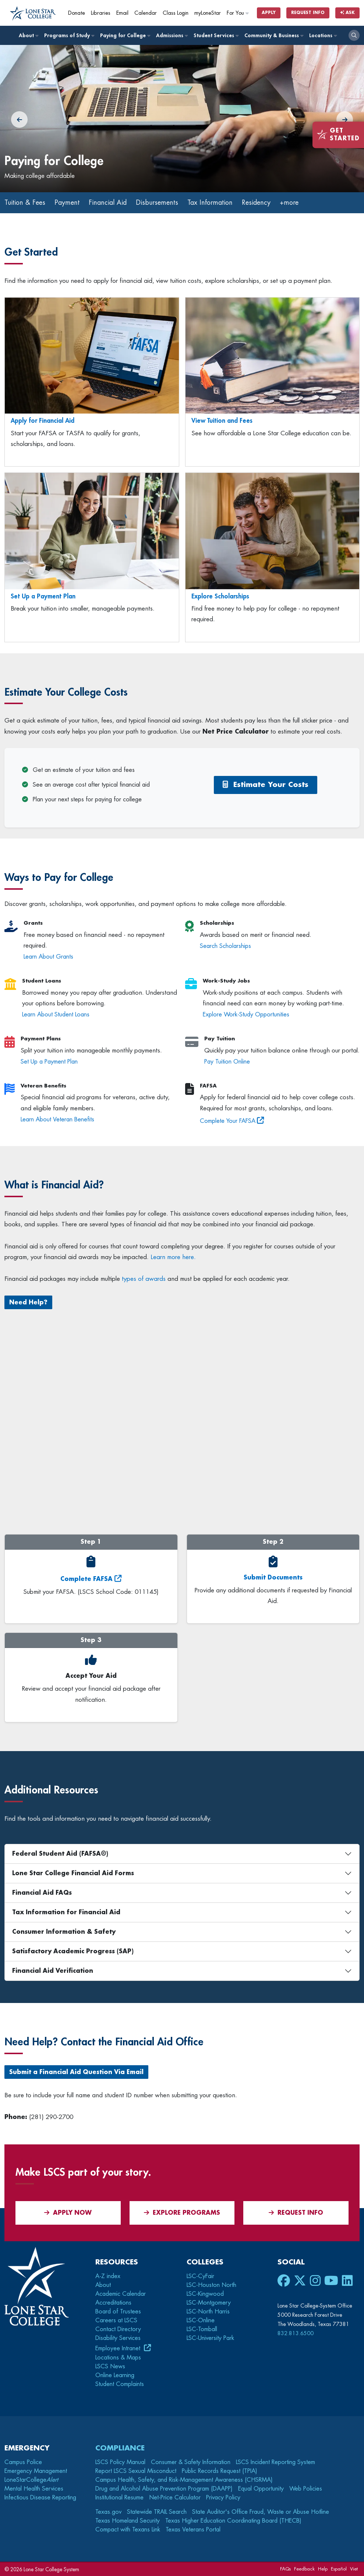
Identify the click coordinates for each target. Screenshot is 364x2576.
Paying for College (125, 35)
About (28, 35)
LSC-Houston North (211, 2285)
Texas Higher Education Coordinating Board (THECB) (233, 2521)
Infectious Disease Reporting (40, 2498)
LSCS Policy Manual (120, 2462)
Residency (256, 202)
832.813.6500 (296, 2333)
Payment (66, 202)
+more (289, 202)
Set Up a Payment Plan (43, 596)
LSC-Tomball (202, 2329)
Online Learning (114, 2375)
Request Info (308, 13)
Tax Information (210, 202)
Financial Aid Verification (52, 1971)
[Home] (33, 13)
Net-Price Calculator (175, 2498)
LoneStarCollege (31, 2480)
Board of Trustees (118, 2312)
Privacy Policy (223, 2498)
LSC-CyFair (200, 2276)
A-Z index (107, 2276)
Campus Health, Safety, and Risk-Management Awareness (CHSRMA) (184, 2480)
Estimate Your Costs (265, 784)
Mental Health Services (33, 2489)
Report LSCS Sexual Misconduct (135, 2471)
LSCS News (110, 2366)
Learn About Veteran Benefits (57, 1119)
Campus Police (23, 2462)
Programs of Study (69, 35)
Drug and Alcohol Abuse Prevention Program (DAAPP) (164, 2489)
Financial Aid (108, 202)
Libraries (100, 13)
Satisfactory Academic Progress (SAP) (73, 1951)
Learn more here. (173, 1257)
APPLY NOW (68, 2213)
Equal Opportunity (261, 2489)
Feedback (304, 2568)
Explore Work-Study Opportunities (246, 1015)
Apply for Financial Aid (42, 421)
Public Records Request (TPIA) (219, 2471)
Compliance (120, 2448)
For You (238, 13)
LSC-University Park (210, 2338)
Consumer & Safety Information (190, 2462)
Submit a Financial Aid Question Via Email (76, 2072)
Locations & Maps (118, 2358)
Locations (322, 35)
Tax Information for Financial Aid (66, 1912)
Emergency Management (35, 2471)
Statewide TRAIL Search (157, 2512)
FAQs (285, 2568)
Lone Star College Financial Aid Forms (73, 1873)
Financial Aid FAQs (42, 1893)
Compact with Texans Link (127, 2530)
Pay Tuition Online (227, 1062)
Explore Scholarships (220, 596)
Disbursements (157, 202)
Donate (76, 13)
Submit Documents (273, 1578)
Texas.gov (108, 2512)
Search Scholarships (225, 946)
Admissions (171, 35)
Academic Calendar (120, 2294)
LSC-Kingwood (205, 2294)
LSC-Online (201, 2320)
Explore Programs (182, 2213)
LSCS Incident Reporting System (275, 2462)
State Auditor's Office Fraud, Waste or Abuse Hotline (260, 2512)
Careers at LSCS (116, 2320)
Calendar (145, 13)
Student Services (216, 35)
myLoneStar (207, 13)
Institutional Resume (119, 2498)
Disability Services (118, 2338)
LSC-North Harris (208, 2312)
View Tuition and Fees (221, 421)
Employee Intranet (118, 2348)
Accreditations (113, 2303)
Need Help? (28, 1302)
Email (122, 13)
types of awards (144, 1279)
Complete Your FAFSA (227, 1121)
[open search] (354, 35)
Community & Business (273, 35)
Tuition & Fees (24, 202)
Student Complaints (119, 2384)
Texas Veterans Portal (193, 2530)
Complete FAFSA (86, 1579)
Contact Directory (118, 2329)
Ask (347, 13)
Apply (269, 13)
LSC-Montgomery (209, 2303)
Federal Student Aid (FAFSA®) (60, 1854)
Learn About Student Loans (55, 1015)
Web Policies (305, 2489)
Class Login (175, 13)
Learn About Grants (48, 957)
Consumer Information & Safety (64, 1932)
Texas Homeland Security (127, 2521)
